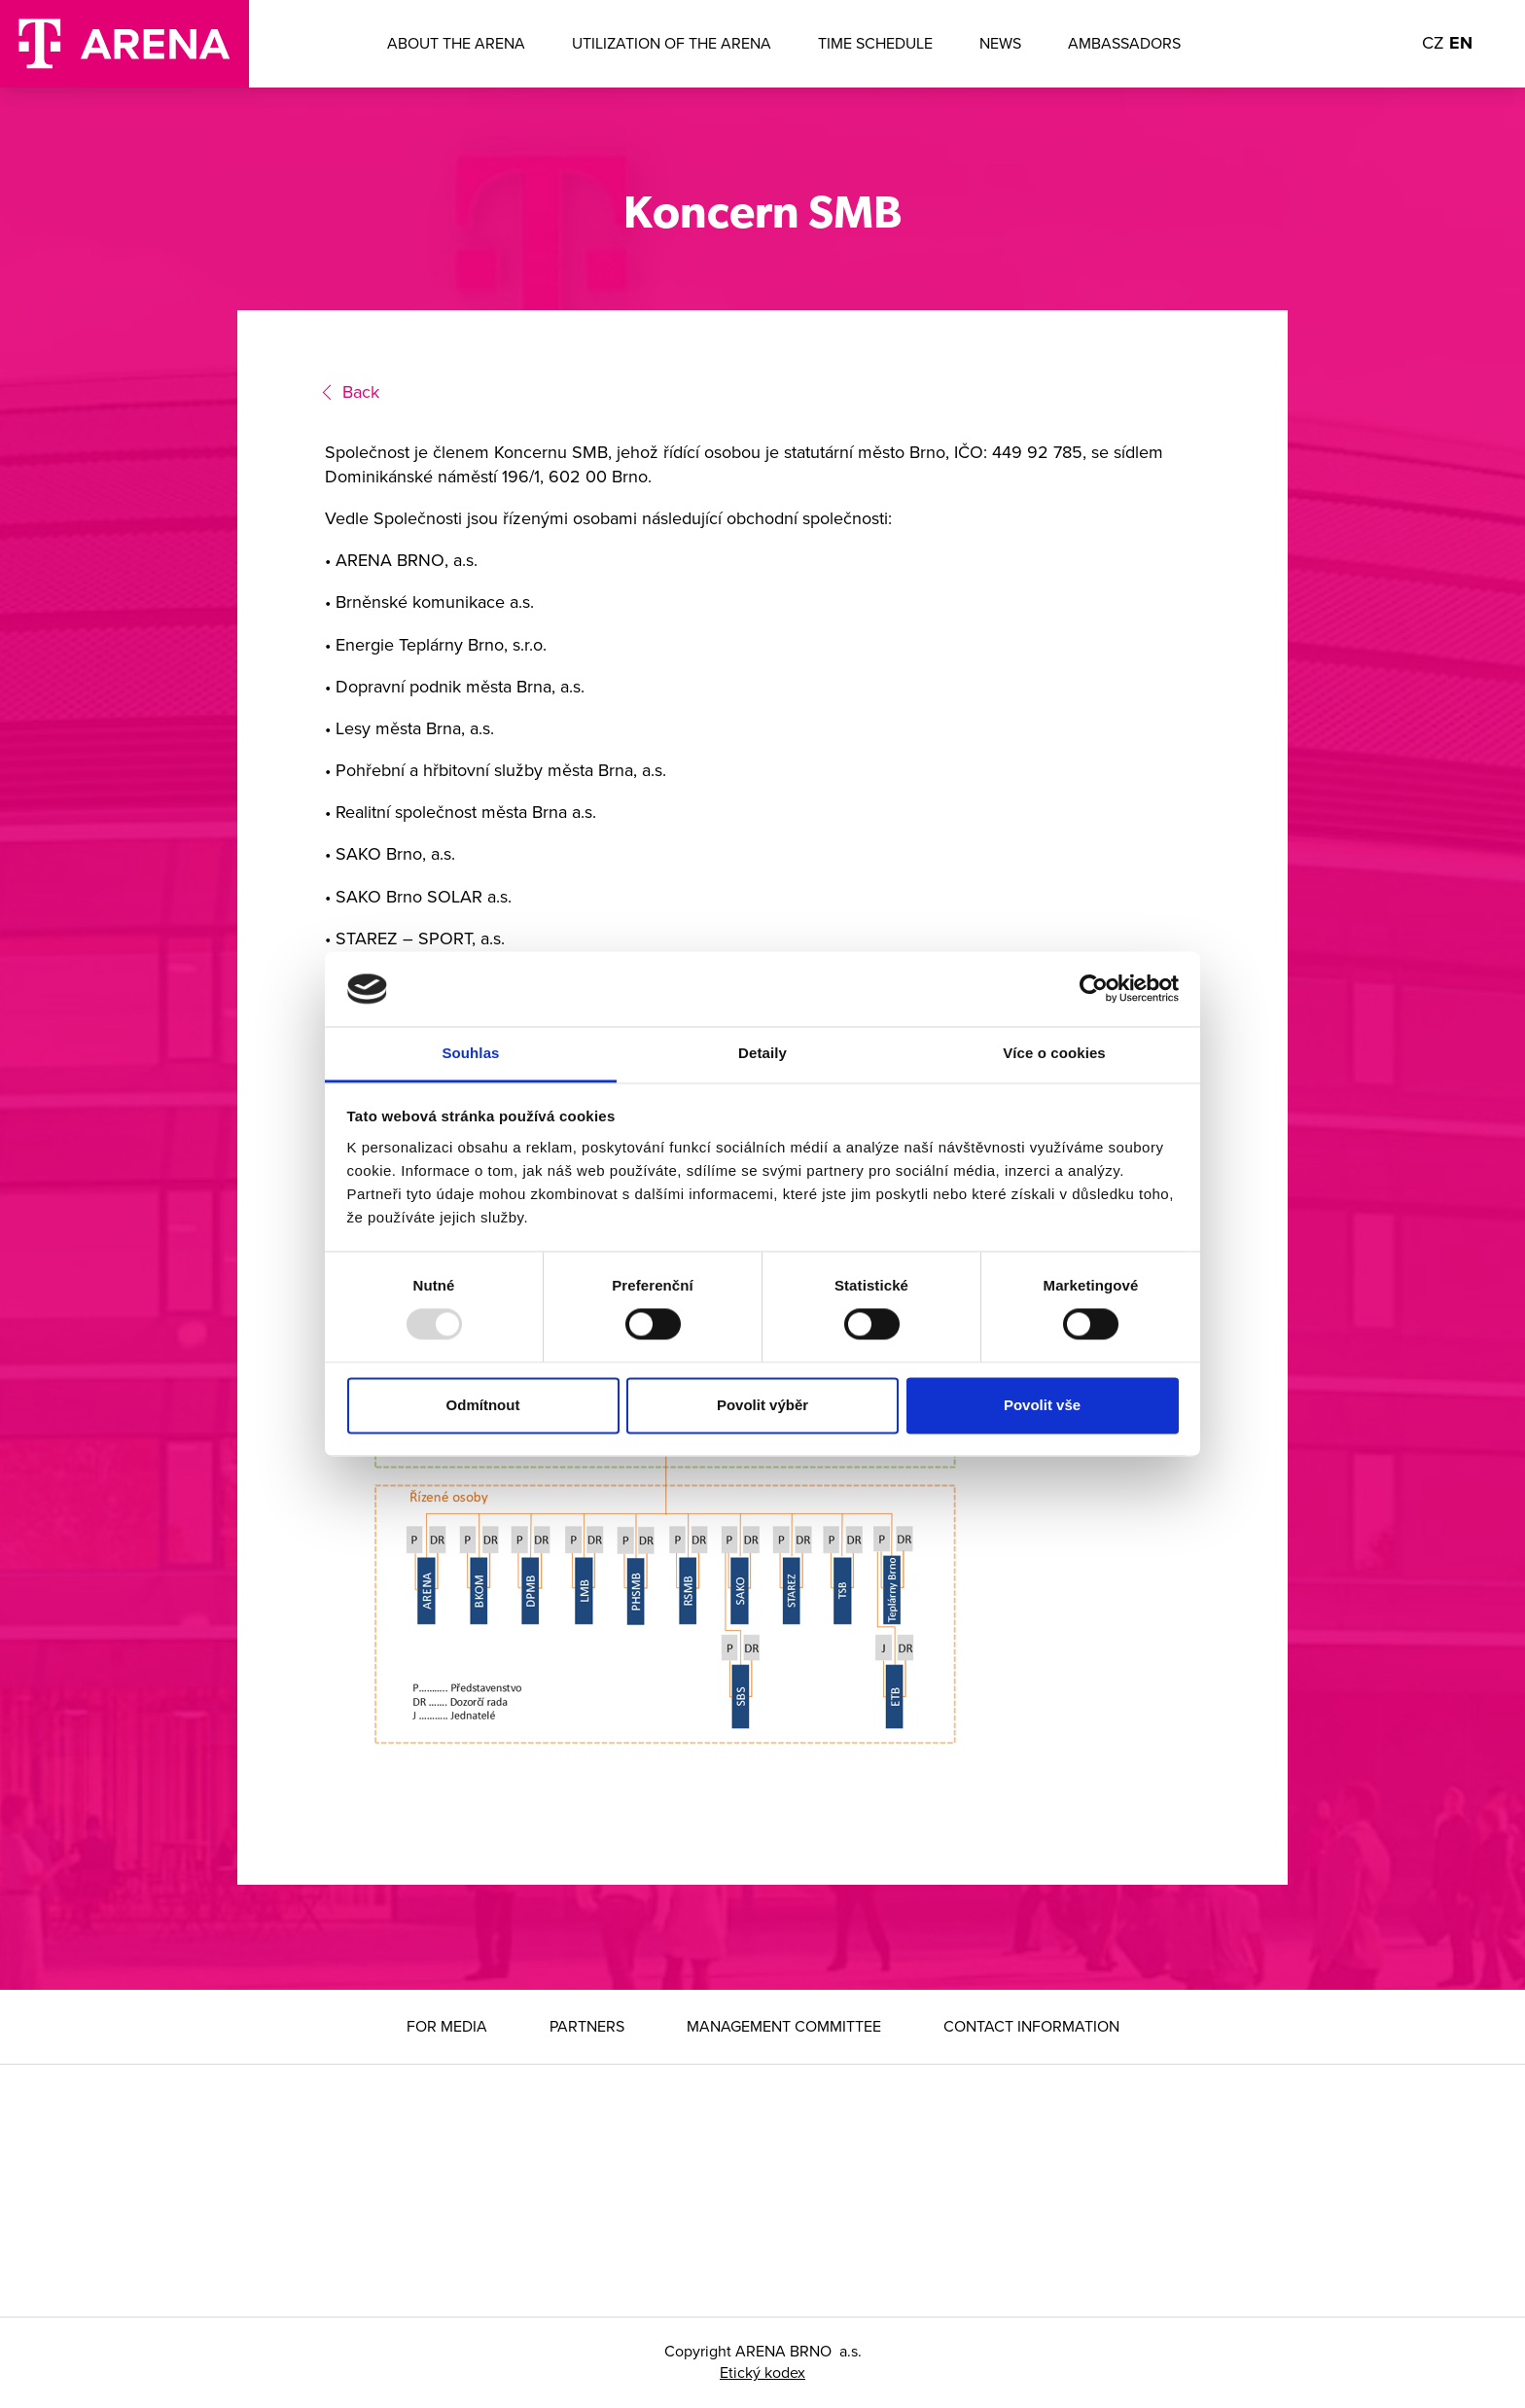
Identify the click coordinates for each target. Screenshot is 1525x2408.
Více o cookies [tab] (1054, 1053)
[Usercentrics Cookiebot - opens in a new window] (1094, 989)
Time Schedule (875, 43)
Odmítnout (483, 1405)
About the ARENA (456, 43)
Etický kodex (762, 2373)
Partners (587, 2026)
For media (447, 2026)
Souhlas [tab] (470, 1053)
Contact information (1031, 2026)
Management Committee (784, 2026)
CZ (1433, 42)
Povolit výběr (762, 1405)
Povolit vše (1042, 1405)
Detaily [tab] (762, 1053)
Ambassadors (1124, 43)
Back (360, 392)
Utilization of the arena (671, 43)
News (1000, 43)
